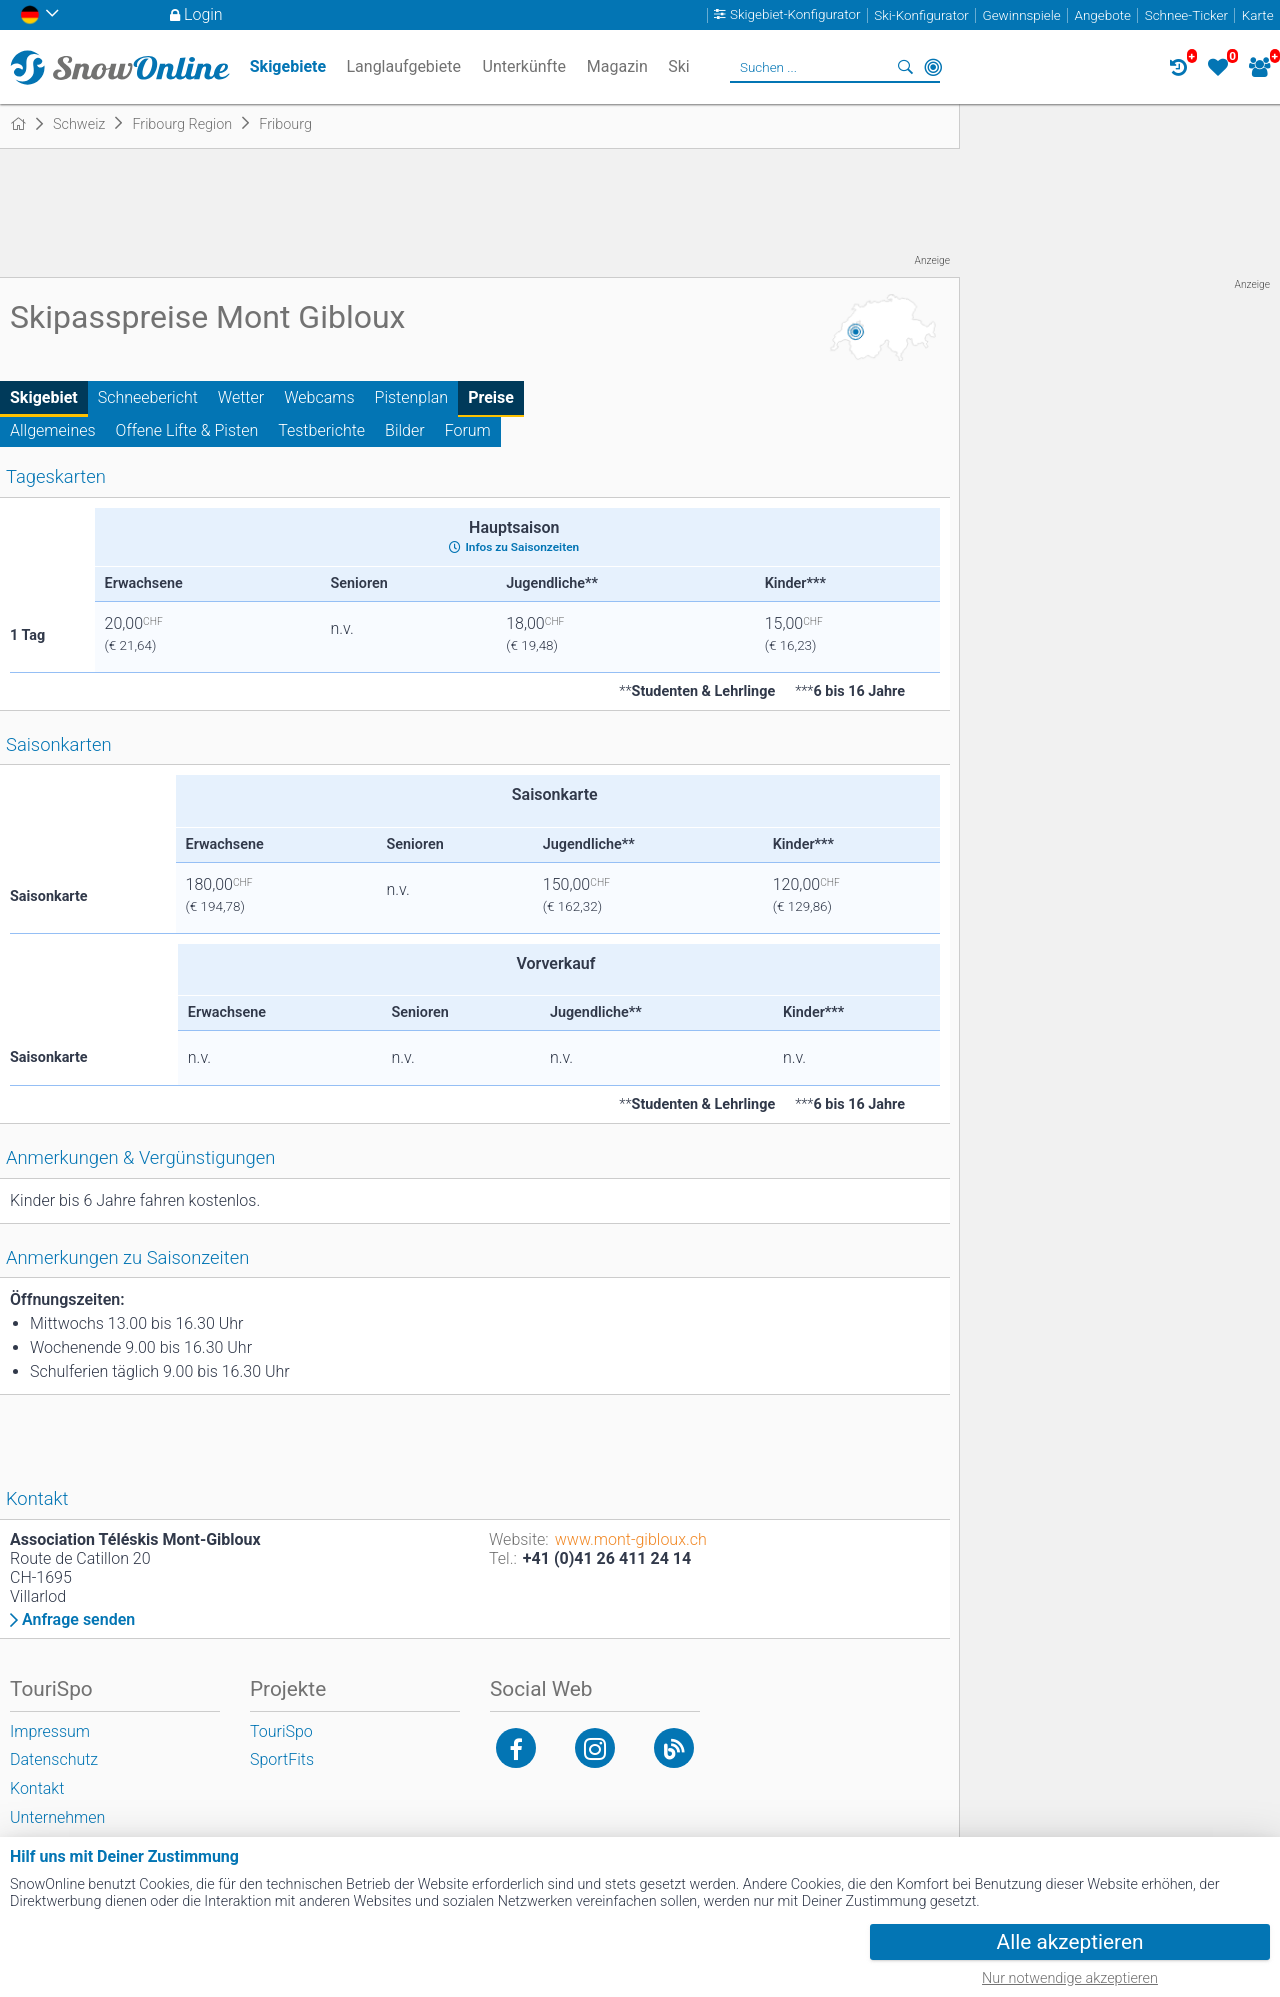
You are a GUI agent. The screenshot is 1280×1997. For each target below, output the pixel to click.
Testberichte (321, 430)
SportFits (282, 1759)
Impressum (50, 1731)
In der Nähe (933, 67)
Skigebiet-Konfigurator (795, 15)
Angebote (1103, 15)
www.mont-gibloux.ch (631, 1539)
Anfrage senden (78, 1620)
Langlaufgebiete (403, 66)
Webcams (319, 397)
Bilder (405, 430)
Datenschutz (54, 1759)
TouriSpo (281, 1731)
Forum (468, 430)
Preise (491, 397)
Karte (1258, 15)
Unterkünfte (524, 66)
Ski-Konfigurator (921, 15)
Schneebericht (148, 397)
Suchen (905, 67)
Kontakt (37, 1788)
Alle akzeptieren (1070, 1942)
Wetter (241, 397)
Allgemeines (53, 430)
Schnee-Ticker (1186, 15)
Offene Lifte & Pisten (187, 430)
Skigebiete (288, 66)
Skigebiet (44, 397)
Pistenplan (412, 397)
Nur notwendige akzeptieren (1070, 1978)
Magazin (617, 66)
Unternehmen (57, 1817)
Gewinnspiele (1021, 15)
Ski (679, 66)
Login (203, 14)
